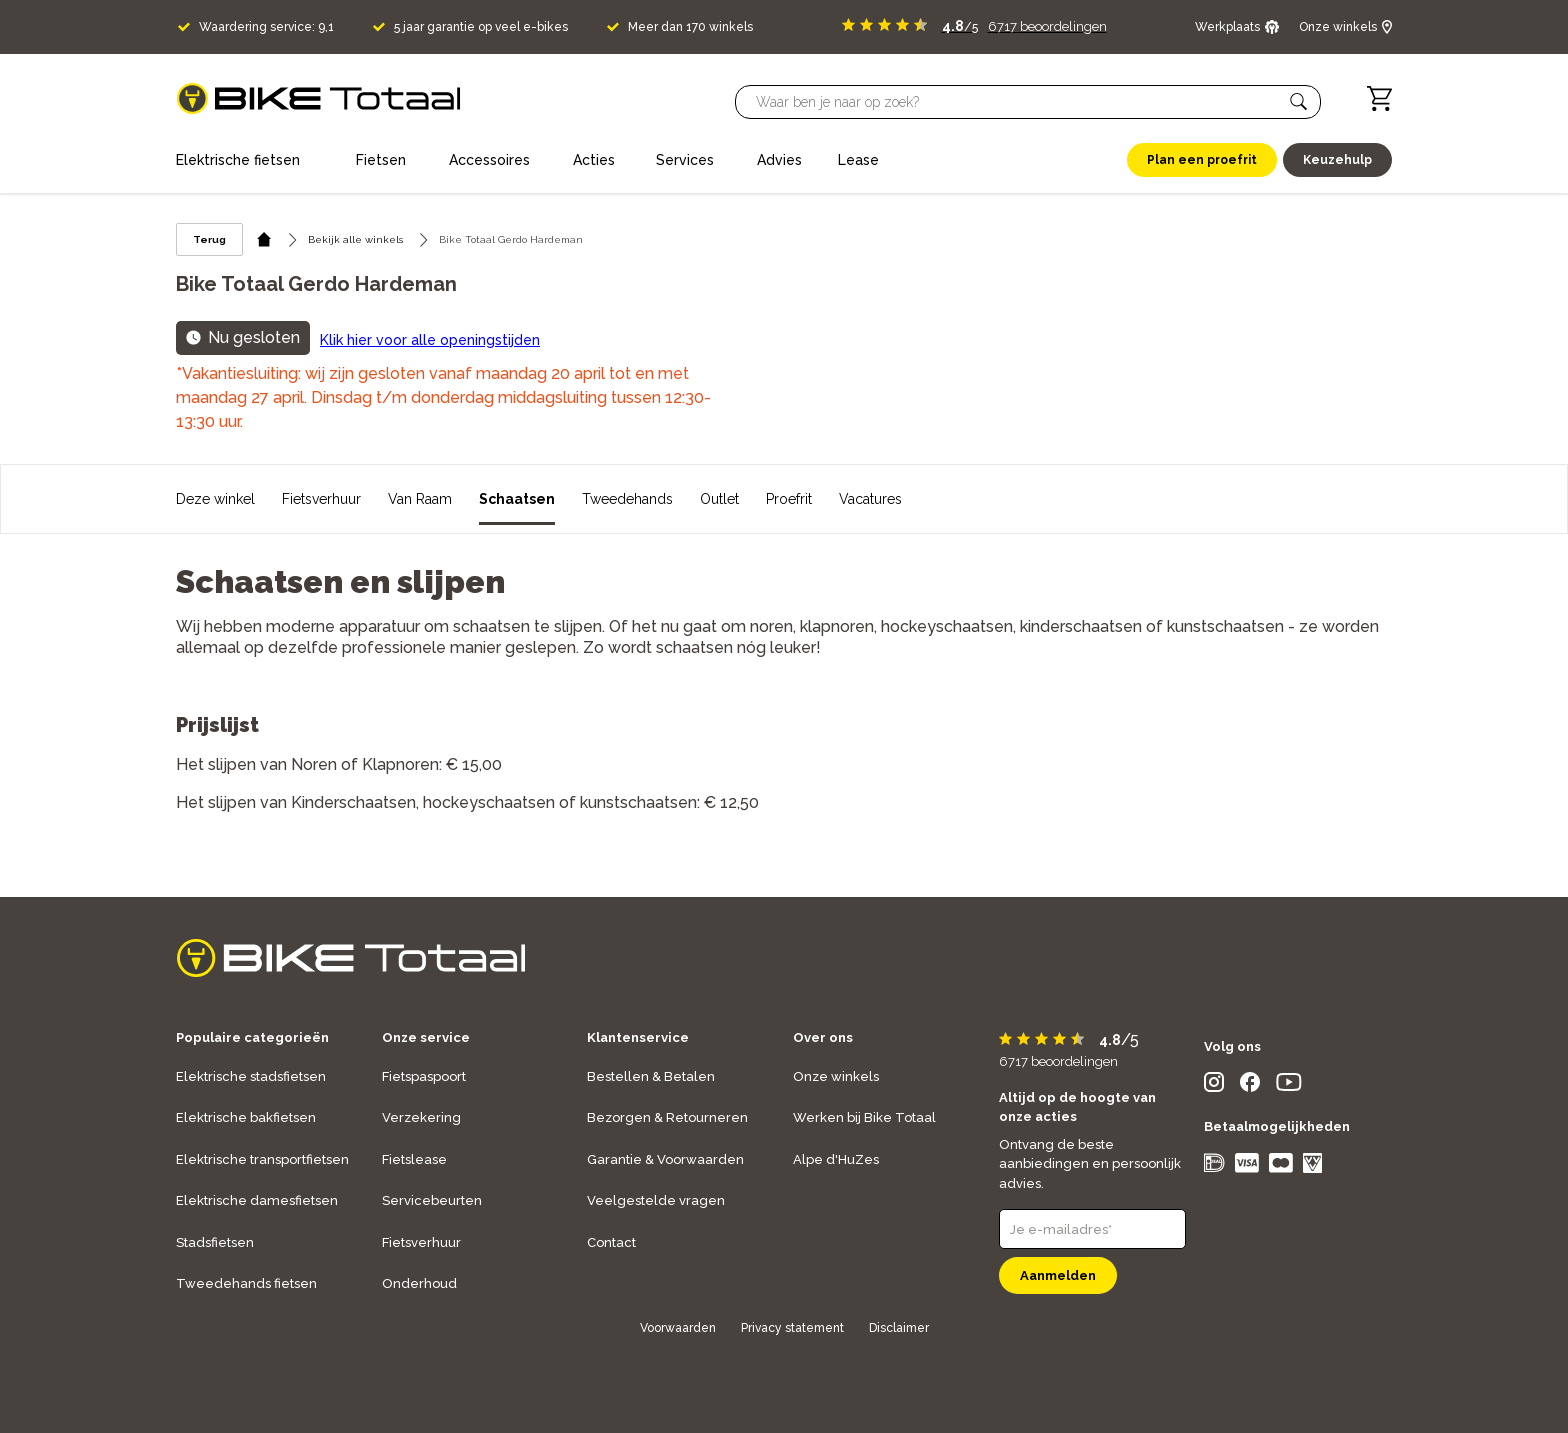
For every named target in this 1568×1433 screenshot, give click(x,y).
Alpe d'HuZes (836, 1159)
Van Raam (420, 499)
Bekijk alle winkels (355, 239)
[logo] (318, 98)
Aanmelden (1058, 1275)
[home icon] (264, 239)
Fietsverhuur (321, 499)
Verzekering (421, 1117)
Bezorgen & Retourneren (667, 1117)
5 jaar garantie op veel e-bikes (481, 27)
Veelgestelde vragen (656, 1200)
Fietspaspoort (424, 1076)
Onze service (426, 1037)
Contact (611, 1242)
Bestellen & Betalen (651, 1076)
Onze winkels (836, 1076)
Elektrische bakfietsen (246, 1117)
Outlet (719, 499)
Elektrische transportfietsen (262, 1159)
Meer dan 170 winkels (690, 27)
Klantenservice (638, 1037)
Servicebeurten (432, 1200)
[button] (1299, 102)
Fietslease (414, 1159)
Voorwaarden (678, 1328)
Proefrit (789, 499)
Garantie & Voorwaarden (665, 1159)
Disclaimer (899, 1328)
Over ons (823, 1037)
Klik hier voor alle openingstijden (430, 340)
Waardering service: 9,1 (266, 27)
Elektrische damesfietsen (257, 1200)
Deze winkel (215, 499)
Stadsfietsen (215, 1242)
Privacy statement (792, 1328)
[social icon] (1214, 1086)
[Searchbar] (1019, 102)
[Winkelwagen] (1379, 98)
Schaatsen (517, 499)
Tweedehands (627, 499)
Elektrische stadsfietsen (251, 1076)
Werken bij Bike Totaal (864, 1117)
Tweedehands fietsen (246, 1283)
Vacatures (870, 499)
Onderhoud (419, 1283)
